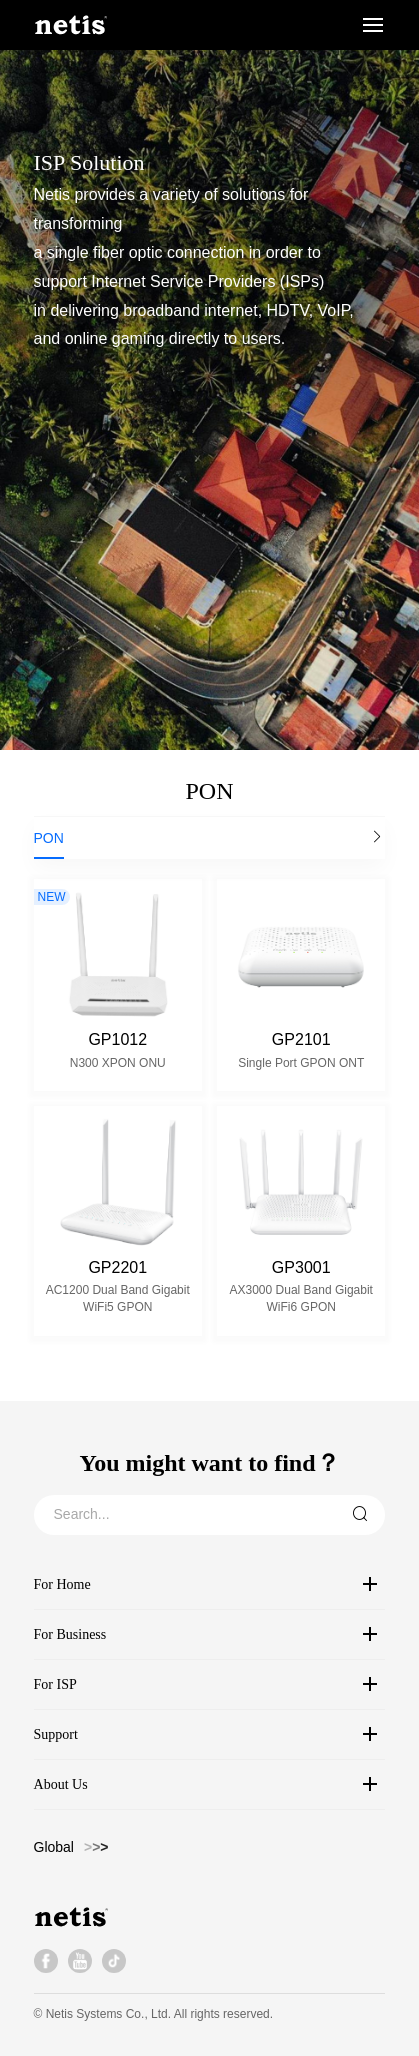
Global (54, 1847)
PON (49, 838)
